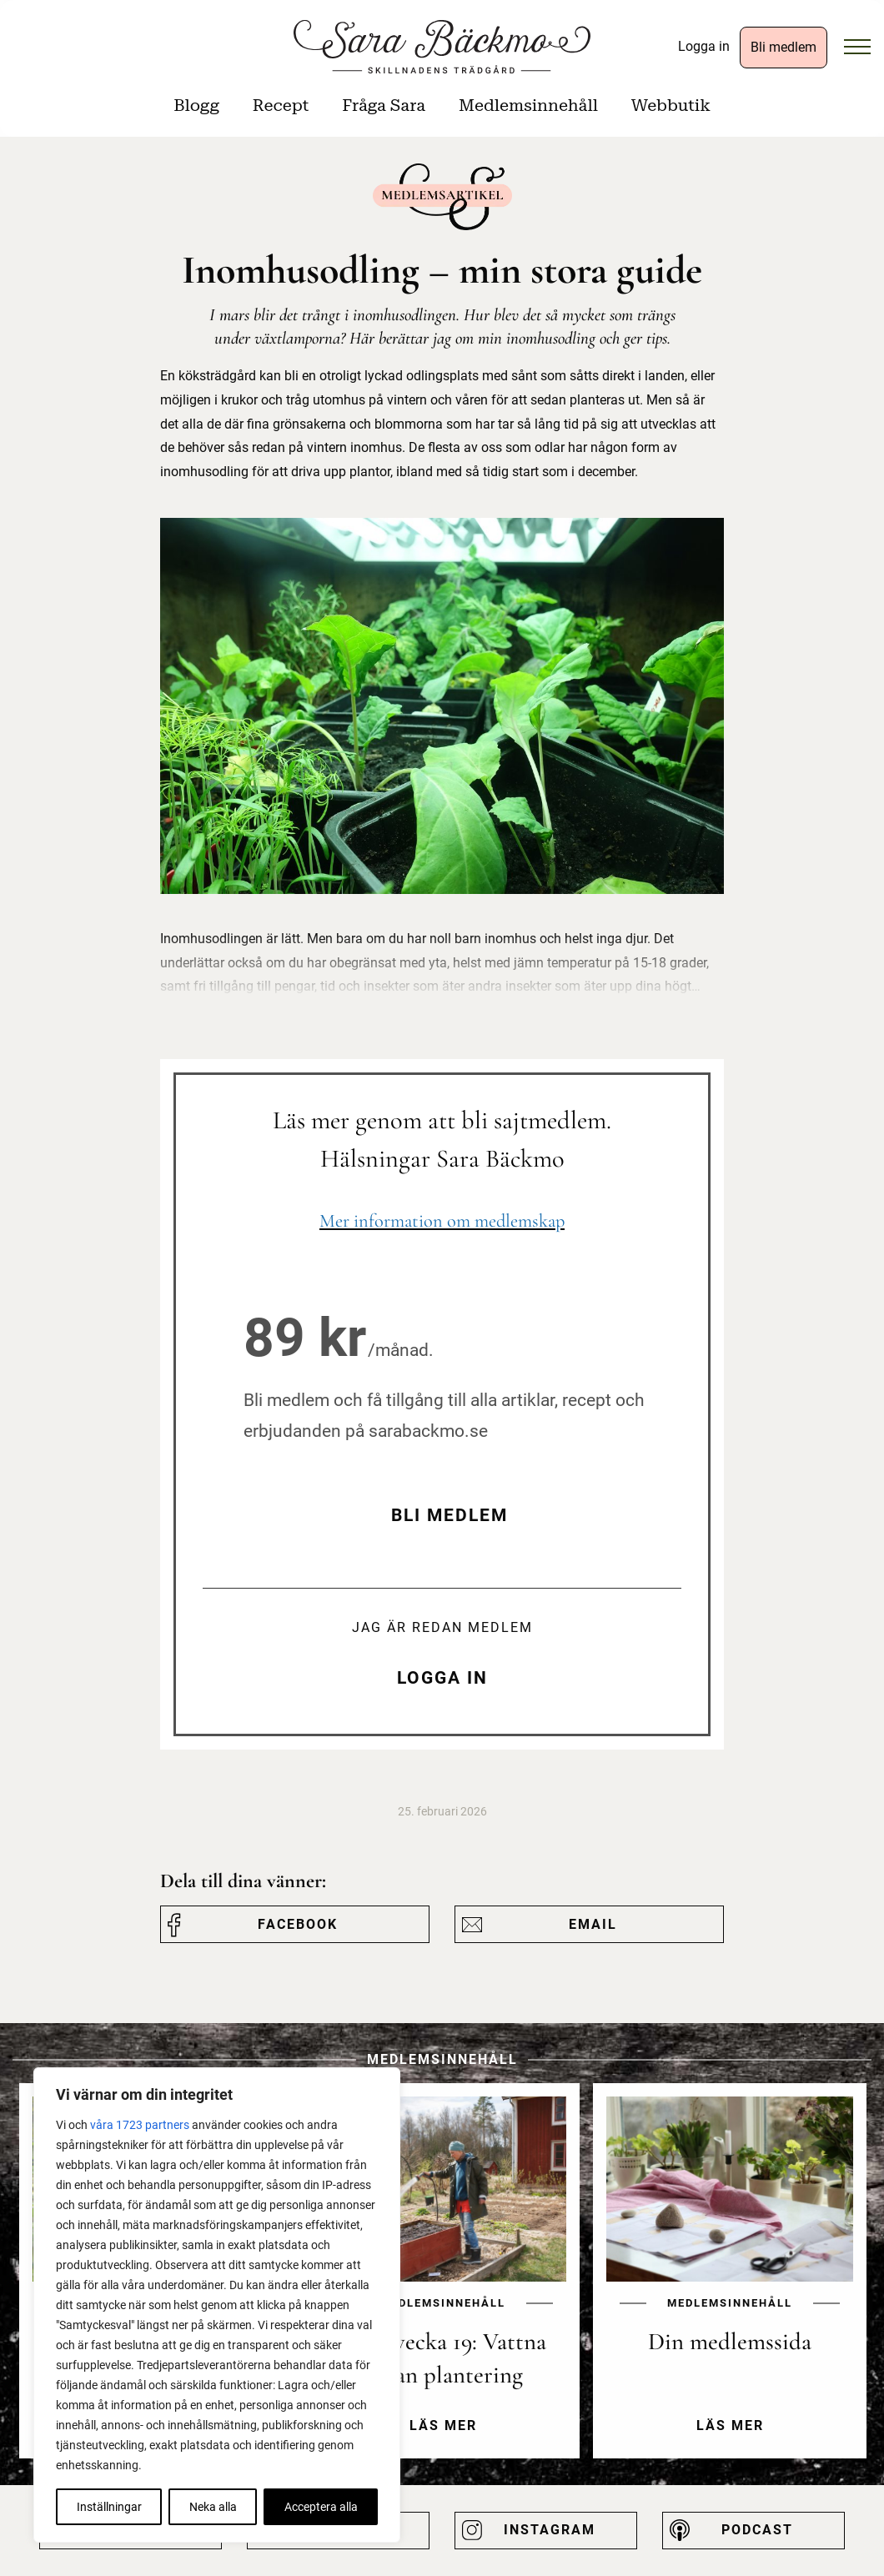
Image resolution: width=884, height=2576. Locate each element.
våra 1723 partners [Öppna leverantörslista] (139, 2125)
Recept (281, 105)
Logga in (704, 46)
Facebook (298, 1924)
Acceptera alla (321, 2506)
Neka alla (213, 2506)
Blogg (196, 105)
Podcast (757, 2530)
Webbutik (671, 105)
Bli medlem (783, 47)
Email (593, 1924)
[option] (442, 2283)
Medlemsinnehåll (528, 105)
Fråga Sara (383, 105)
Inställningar (109, 2506)
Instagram (549, 2530)
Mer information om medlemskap (442, 1220)
